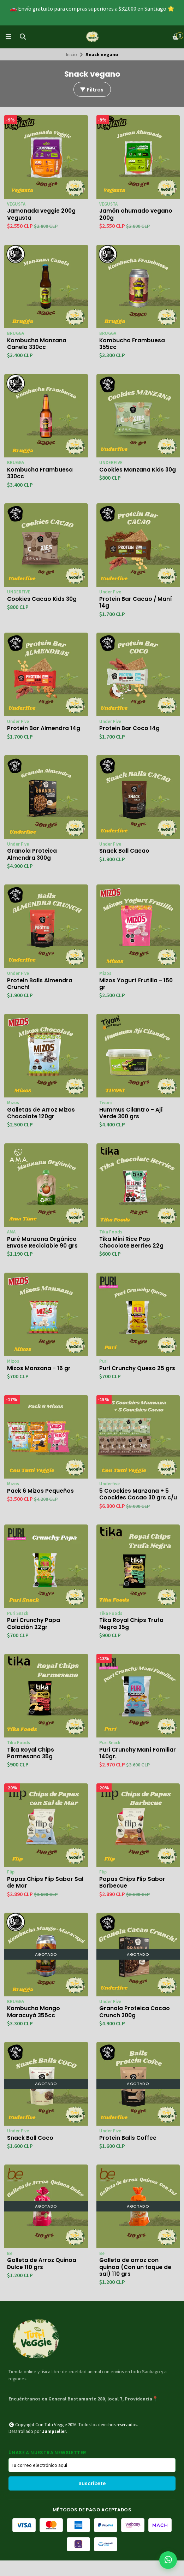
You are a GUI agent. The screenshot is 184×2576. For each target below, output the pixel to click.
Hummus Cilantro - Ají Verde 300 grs (131, 1116)
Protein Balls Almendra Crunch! (39, 987)
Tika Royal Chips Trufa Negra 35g (131, 1636)
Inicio (71, 54)
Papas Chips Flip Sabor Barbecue (132, 1896)
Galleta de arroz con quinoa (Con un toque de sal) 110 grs (135, 2282)
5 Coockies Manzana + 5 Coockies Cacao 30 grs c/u (134, 1503)
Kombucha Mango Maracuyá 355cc (33, 2026)
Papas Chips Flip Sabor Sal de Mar (45, 1896)
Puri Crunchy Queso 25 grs (137, 1372)
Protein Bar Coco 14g (129, 730)
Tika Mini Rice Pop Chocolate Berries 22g (131, 1246)
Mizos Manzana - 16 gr (39, 1372)
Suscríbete (92, 2499)
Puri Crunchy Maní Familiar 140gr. (138, 1766)
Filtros (91, 89)
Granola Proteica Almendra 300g (32, 857)
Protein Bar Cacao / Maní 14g (136, 604)
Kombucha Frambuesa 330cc (40, 474)
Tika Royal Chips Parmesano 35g (31, 1766)
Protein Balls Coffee (128, 2152)
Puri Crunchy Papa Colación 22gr (34, 1636)
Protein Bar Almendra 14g (43, 730)
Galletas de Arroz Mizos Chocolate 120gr (41, 1116)
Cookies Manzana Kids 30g (132, 474)
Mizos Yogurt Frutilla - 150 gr (136, 987)
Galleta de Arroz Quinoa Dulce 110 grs (42, 2279)
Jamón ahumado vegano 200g (136, 214)
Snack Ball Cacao (124, 853)
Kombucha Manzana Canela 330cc (37, 344)
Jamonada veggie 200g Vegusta (42, 214)
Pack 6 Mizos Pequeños (40, 1495)
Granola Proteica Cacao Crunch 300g (134, 2026)
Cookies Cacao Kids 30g (42, 600)
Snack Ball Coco (30, 2152)
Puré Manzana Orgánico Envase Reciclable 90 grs (42, 1246)
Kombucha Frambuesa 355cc (132, 344)
